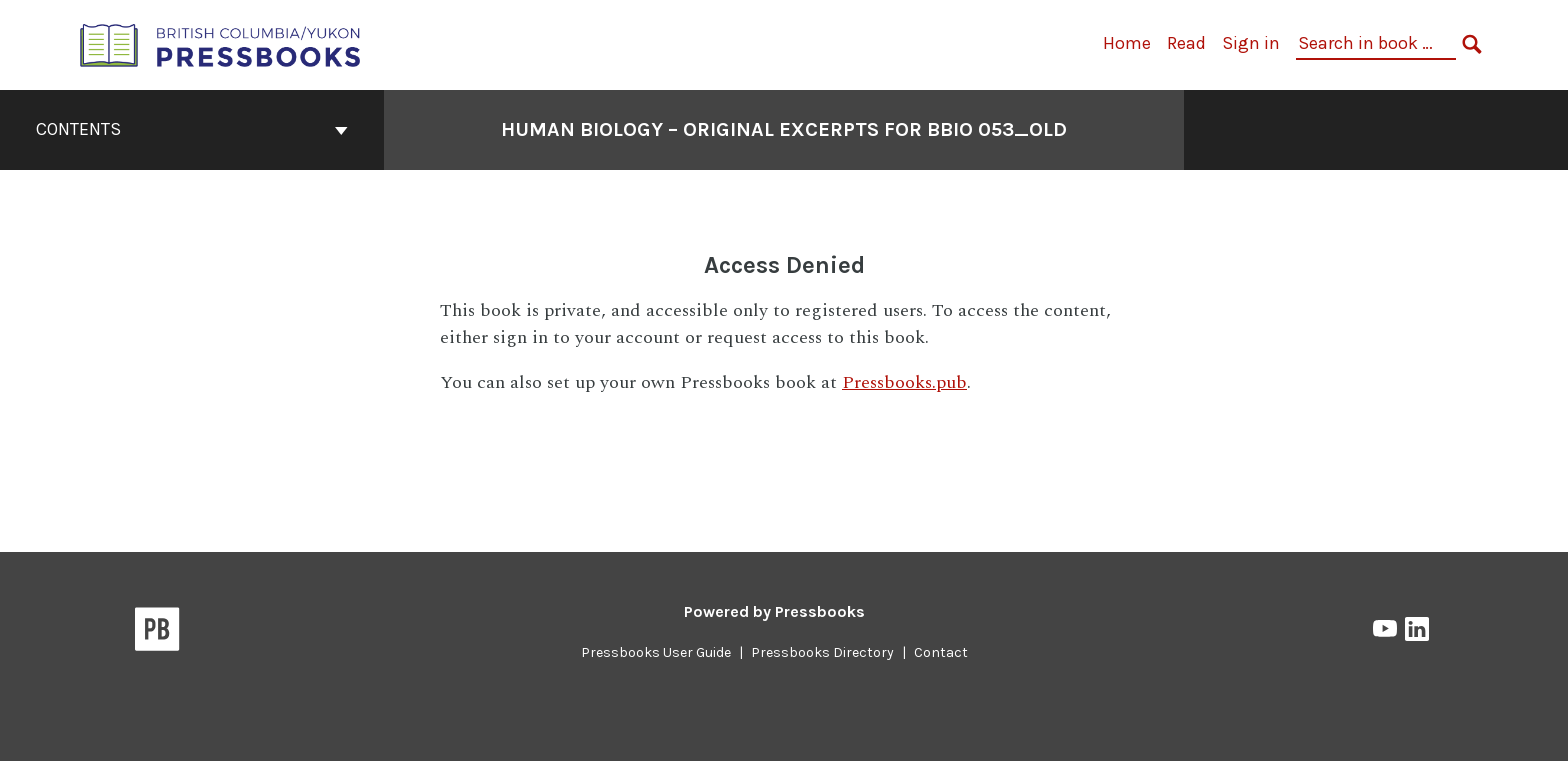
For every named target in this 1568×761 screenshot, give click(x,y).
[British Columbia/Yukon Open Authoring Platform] (221, 43)
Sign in (1251, 43)
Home (1127, 43)
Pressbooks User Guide (656, 652)
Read (1186, 43)
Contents (192, 129)
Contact (941, 652)
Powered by (774, 611)
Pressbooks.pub (904, 382)
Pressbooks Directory (822, 652)
